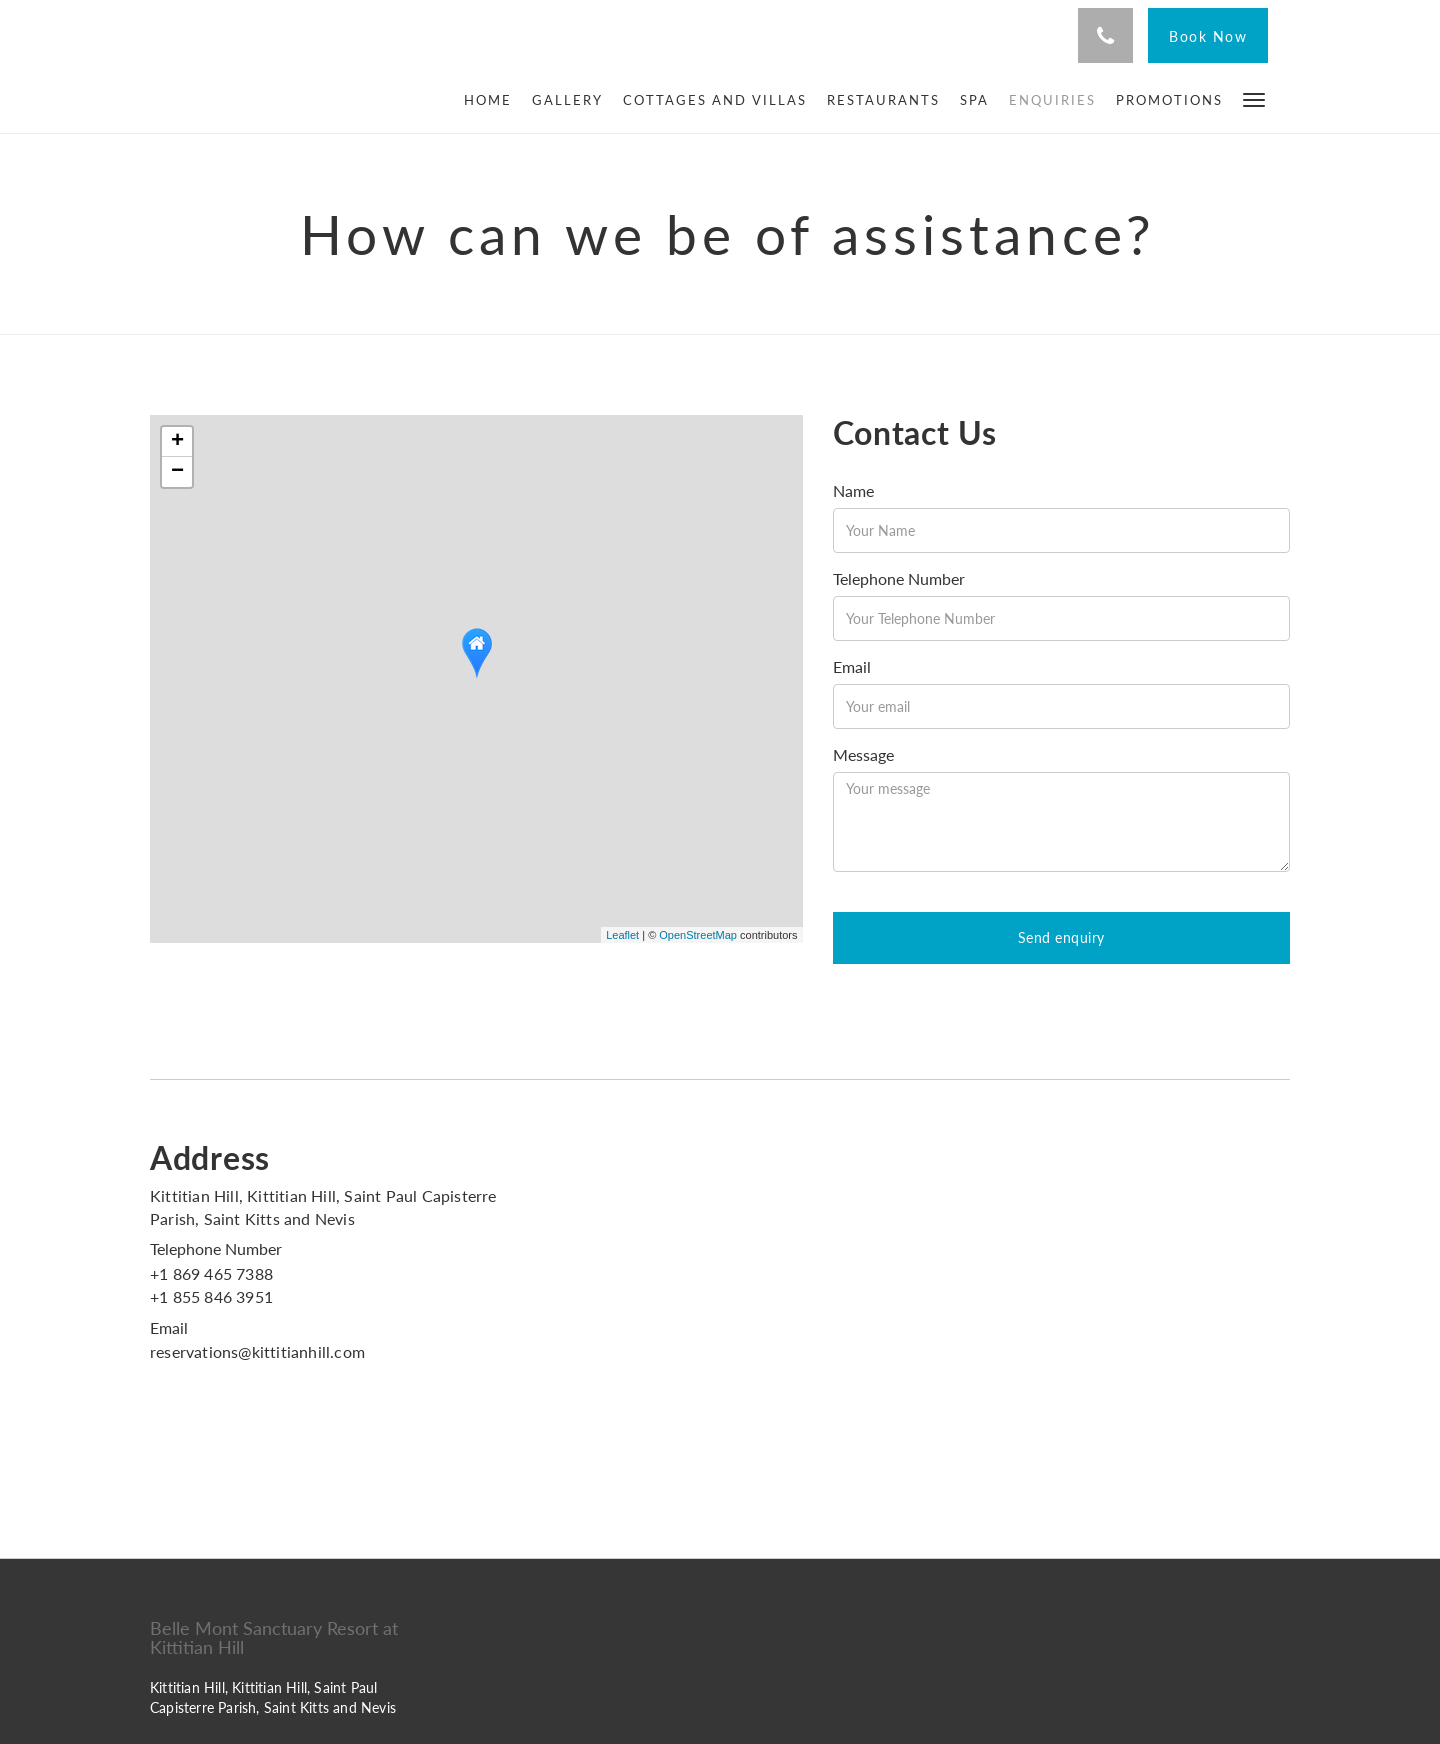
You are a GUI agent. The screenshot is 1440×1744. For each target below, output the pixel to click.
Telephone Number (899, 578)
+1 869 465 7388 (211, 1273)
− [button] (177, 472)
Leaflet (622, 935)
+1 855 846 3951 (211, 1296)
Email (852, 666)
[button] (1254, 98)
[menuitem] (493, 100)
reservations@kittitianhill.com (257, 1351)
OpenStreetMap (698, 935)
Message (863, 754)
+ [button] (177, 442)
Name (853, 490)
